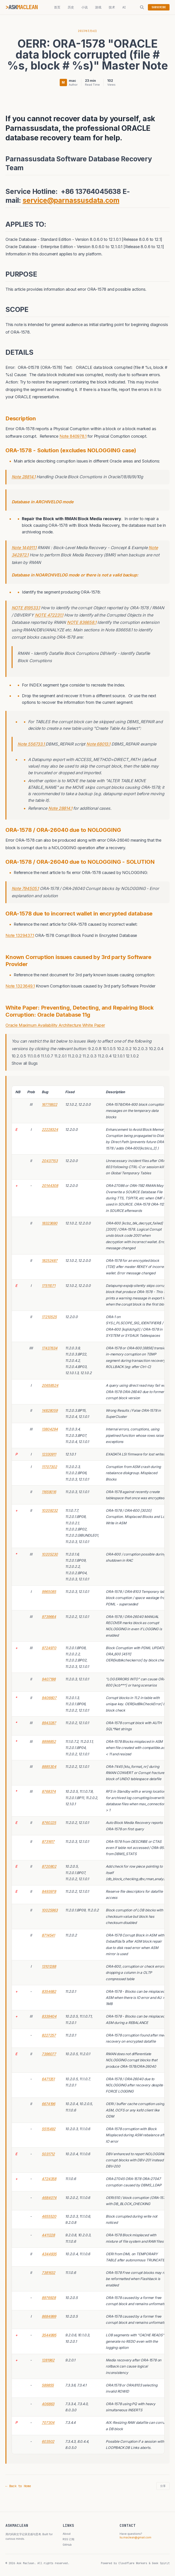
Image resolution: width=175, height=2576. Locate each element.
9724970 (49, 1648)
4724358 (49, 2179)
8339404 (49, 2016)
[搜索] (142, 7)
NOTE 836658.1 (81, 622)
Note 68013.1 (98, 744)
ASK (23, 7)
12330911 (49, 1454)
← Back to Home (18, 2486)
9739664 (49, 1616)
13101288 (49, 1966)
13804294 (50, 1429)
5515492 (48, 2129)
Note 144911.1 (24, 547)
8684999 (49, 2316)
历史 (71, 7)
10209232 (50, 1510)
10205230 (50, 1554)
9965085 (49, 1591)
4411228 (48, 2235)
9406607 (49, 1698)
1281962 (48, 2360)
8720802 (49, 1866)
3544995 (49, 2335)
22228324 (50, 1129)
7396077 (49, 2054)
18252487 (49, 1260)
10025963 (50, 1910)
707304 (48, 2422)
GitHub (67, 2544)
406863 (48, 2404)
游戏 (98, 7)
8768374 (49, 1791)
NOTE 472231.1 (49, 615)
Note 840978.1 (73, 436)
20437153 (50, 1161)
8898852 (49, 1741)
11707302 (49, 1467)
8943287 (49, 1723)
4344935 (49, 2254)
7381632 (48, 2272)
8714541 (48, 1935)
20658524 (50, 1385)
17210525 (49, 1317)
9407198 (49, 1679)
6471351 (48, 2079)
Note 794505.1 (25, 888)
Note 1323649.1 (20, 986)
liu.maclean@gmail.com (135, 2537)
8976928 (49, 2298)
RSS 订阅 (68, 2539)
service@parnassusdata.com (71, 200)
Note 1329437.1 (19, 935)
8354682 (49, 1991)
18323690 (49, 1223)
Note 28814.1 (24, 476)
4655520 (49, 2216)
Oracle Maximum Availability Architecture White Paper (55, 1025)
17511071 (48, 1285)
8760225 (49, 1822)
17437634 (49, 1348)
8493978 (49, 1891)
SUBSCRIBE (159, 7)
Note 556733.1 (32, 744)
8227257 (49, 2035)
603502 (48, 2441)
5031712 (48, 2154)
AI (124, 7)
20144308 (50, 1185)
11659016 (49, 1492)
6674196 (48, 2104)
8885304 (49, 1766)
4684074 (49, 2198)
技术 (112, 7)
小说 (84, 7)
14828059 (50, 1410)
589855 (48, 2385)
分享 (163, 2486)
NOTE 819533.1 (26, 607)
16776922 (49, 1104)
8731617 (48, 1841)
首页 (57, 7)
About (67, 2533)
